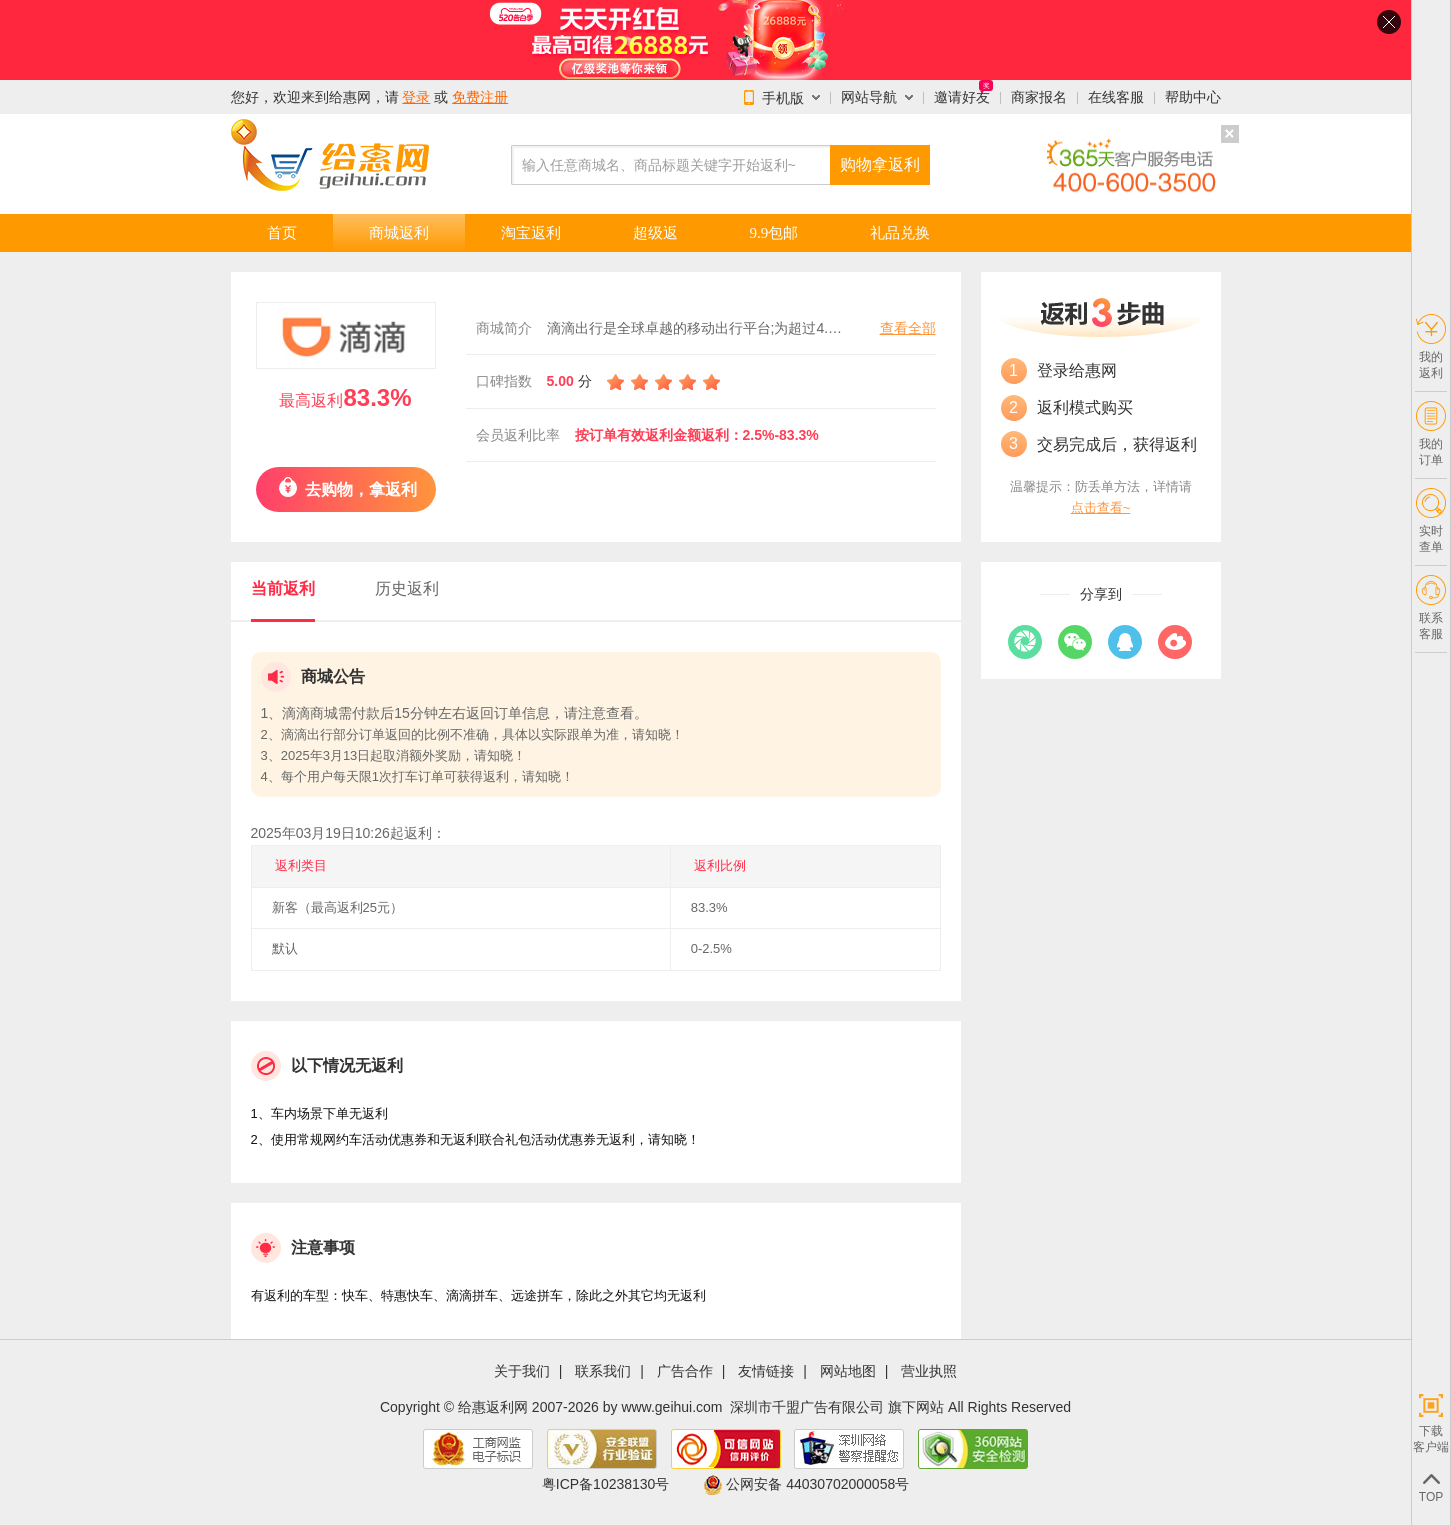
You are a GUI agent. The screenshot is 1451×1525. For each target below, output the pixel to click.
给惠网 (350, 97)
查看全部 (908, 328)
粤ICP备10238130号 (606, 1484)
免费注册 (480, 97)
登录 (416, 97)
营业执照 (929, 1371)
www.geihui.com (671, 1407)
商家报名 (1039, 97)
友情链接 (766, 1371)
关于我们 (522, 1371)
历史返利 (407, 588)
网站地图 (848, 1371)
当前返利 (283, 588)
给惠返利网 (493, 1407)
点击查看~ (1101, 507)
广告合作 (685, 1371)
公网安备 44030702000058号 (806, 1484)
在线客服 (1116, 97)
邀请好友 (962, 97)
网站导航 (869, 97)
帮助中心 (1193, 97)
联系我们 (603, 1371)
